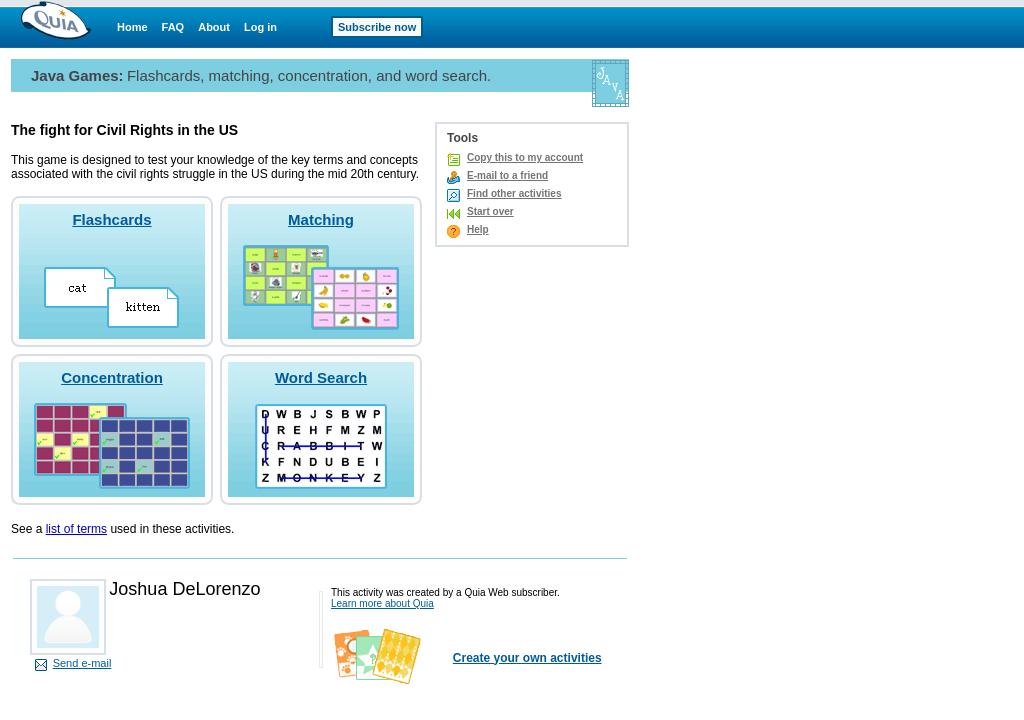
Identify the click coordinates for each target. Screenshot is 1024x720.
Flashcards (111, 219)
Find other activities (514, 193)
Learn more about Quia (382, 603)
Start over (490, 211)
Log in (260, 27)
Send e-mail (82, 663)
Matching (321, 219)
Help (478, 229)
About (214, 27)
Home (132, 27)
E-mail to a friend (507, 175)
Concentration (112, 377)
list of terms (76, 529)
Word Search (321, 377)
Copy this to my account (525, 157)
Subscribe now (377, 27)
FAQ (173, 27)
